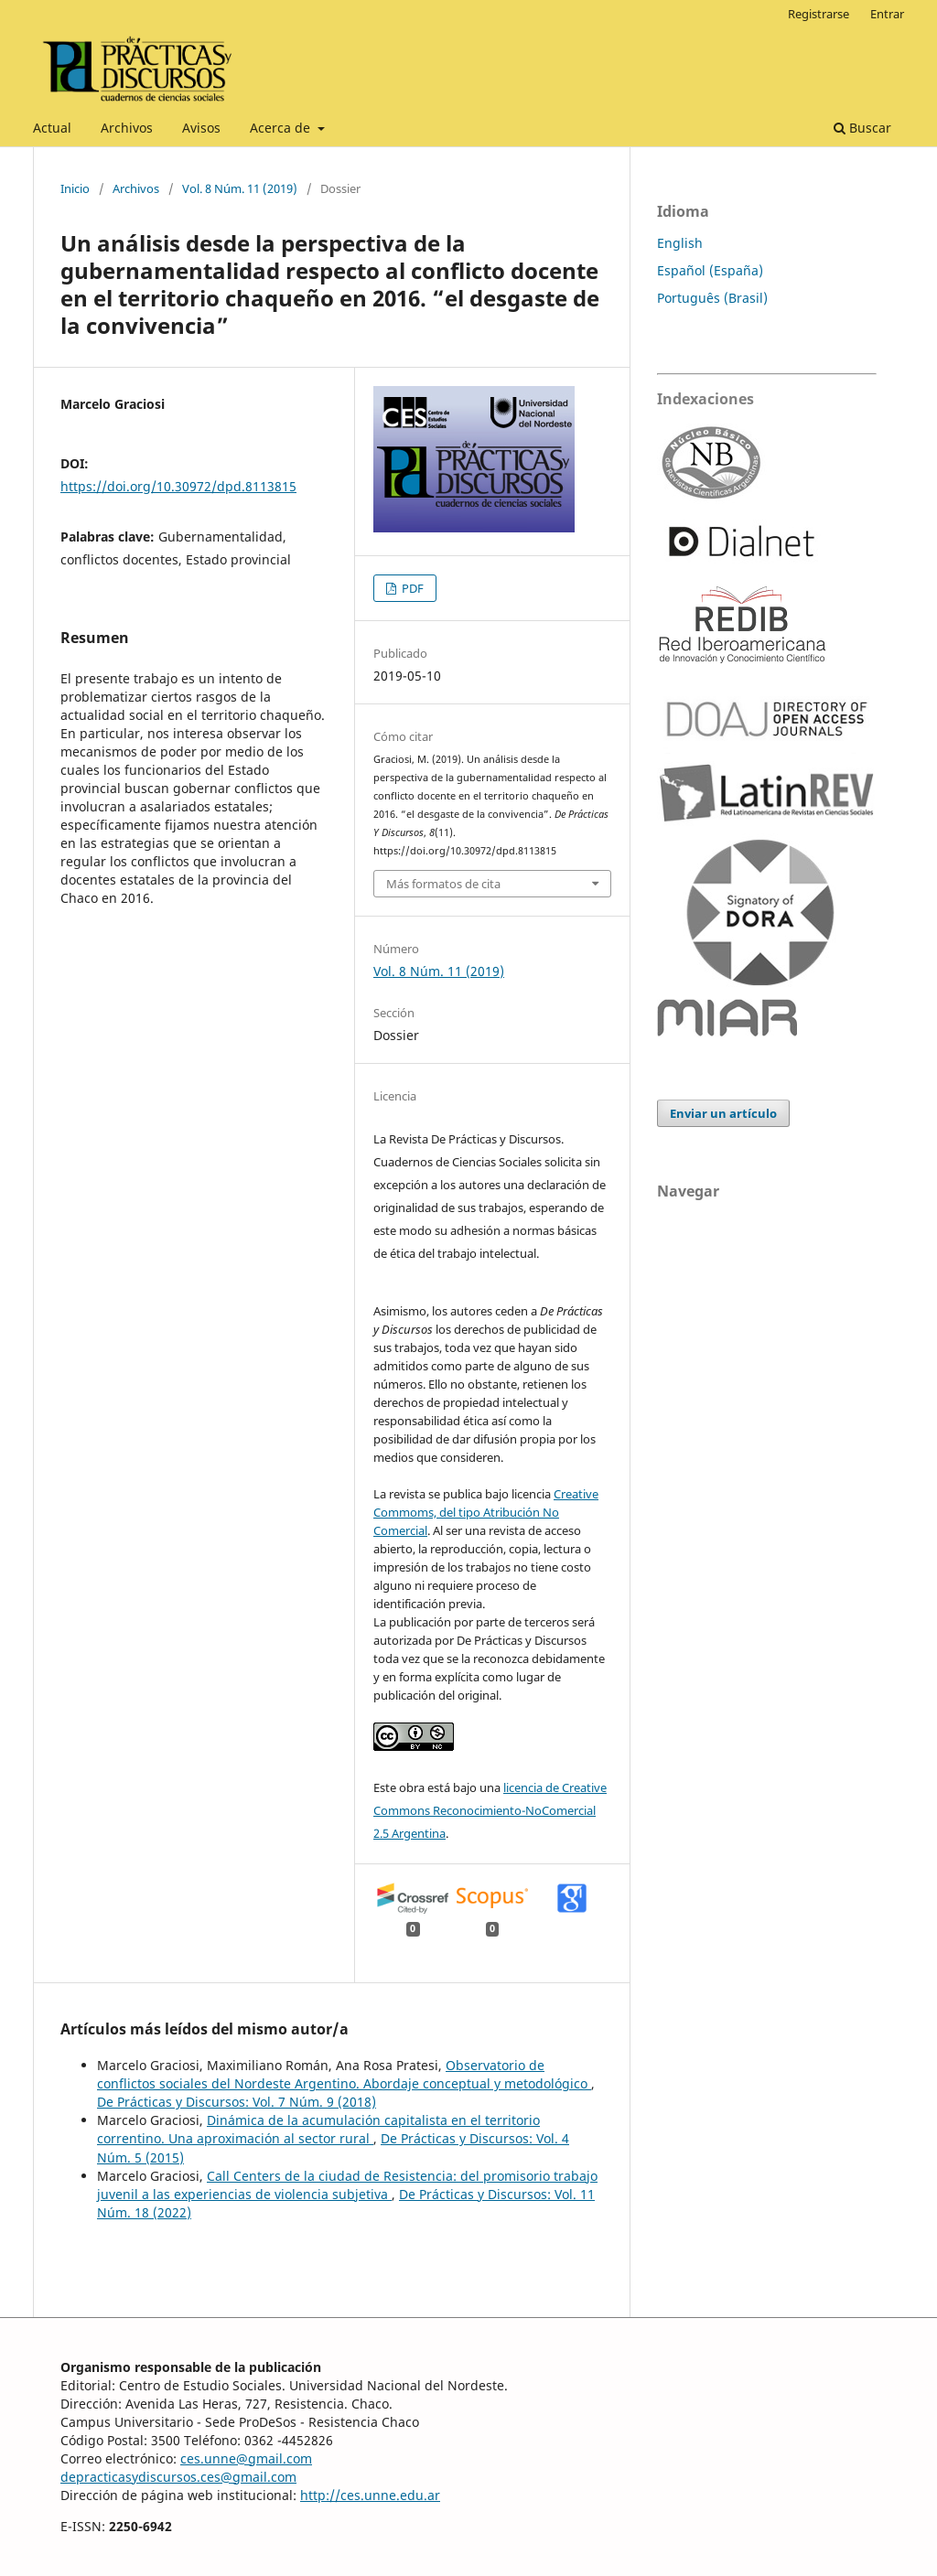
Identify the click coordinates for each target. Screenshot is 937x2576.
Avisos (201, 127)
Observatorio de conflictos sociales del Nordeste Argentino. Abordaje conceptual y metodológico (344, 2074)
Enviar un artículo (723, 1113)
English (680, 243)
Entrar (887, 13)
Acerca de (282, 127)
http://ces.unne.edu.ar (370, 2495)
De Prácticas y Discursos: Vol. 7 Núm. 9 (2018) (236, 2101)
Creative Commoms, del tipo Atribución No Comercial (485, 1512)
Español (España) (710, 270)
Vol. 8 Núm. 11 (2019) (239, 188)
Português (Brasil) (712, 297)
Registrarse (818, 13)
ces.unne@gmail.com (246, 2458)
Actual (52, 127)
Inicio (75, 188)
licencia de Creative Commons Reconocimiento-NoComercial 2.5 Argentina (490, 1810)
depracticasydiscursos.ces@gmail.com (178, 2476)
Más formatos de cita (443, 883)
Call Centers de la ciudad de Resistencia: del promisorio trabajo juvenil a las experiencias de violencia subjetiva (347, 2185)
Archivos (127, 127)
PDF (411, 588)
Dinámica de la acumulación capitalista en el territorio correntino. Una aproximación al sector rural (318, 2129)
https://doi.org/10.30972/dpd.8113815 (178, 486)
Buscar (862, 127)
